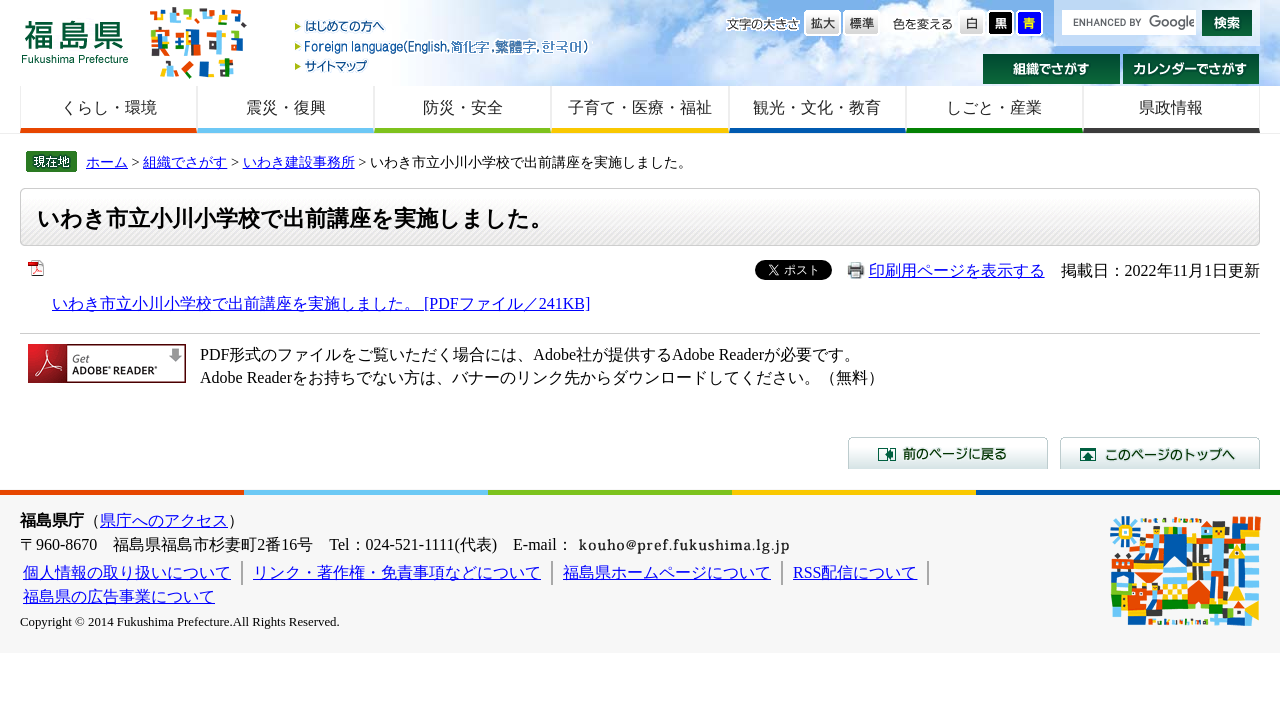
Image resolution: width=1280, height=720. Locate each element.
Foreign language (443, 46)
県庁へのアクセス (164, 520)
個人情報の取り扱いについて (127, 572)
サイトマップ (443, 65)
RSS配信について (855, 572)
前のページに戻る (948, 453)
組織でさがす (1051, 69)
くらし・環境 (109, 107)
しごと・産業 (994, 107)
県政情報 (1171, 107)
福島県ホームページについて (667, 572)
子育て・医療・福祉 (640, 107)
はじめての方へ (443, 27)
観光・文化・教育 (817, 107)
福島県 (75, 41)
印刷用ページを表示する (957, 270)
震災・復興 (286, 107)
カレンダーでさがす (1191, 69)
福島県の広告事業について (119, 596)
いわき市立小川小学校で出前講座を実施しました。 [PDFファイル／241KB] (321, 303)
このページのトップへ (1160, 453)
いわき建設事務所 (299, 162)
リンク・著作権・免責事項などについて (397, 572)
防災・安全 (463, 107)
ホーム (107, 162)
